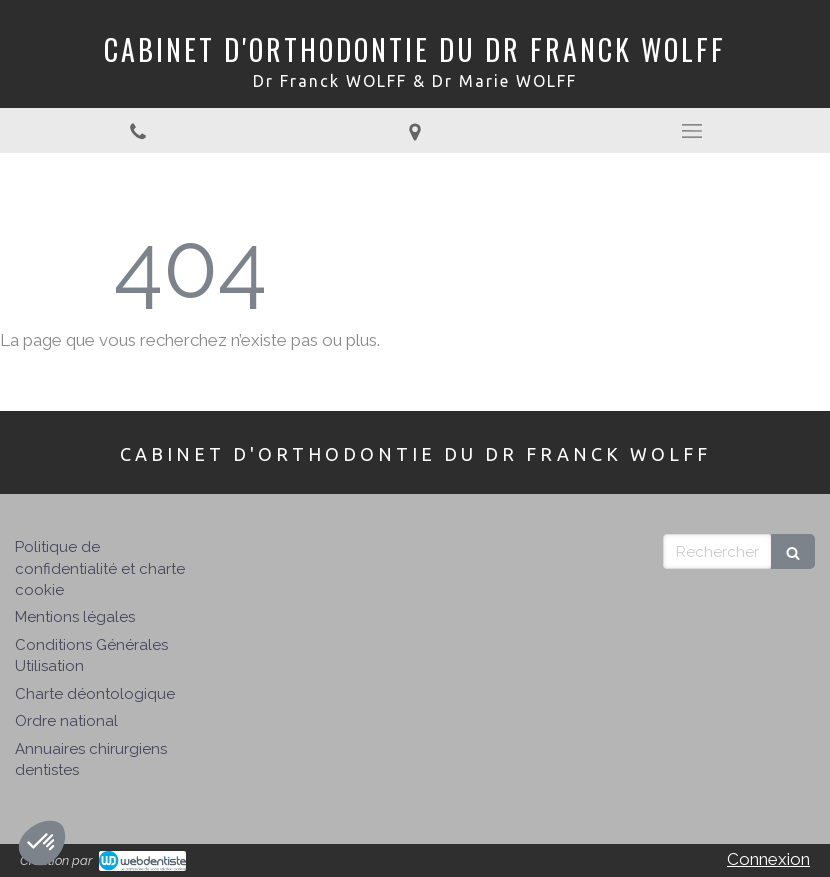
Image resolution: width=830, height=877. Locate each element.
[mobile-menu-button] (691, 131)
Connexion (768, 859)
